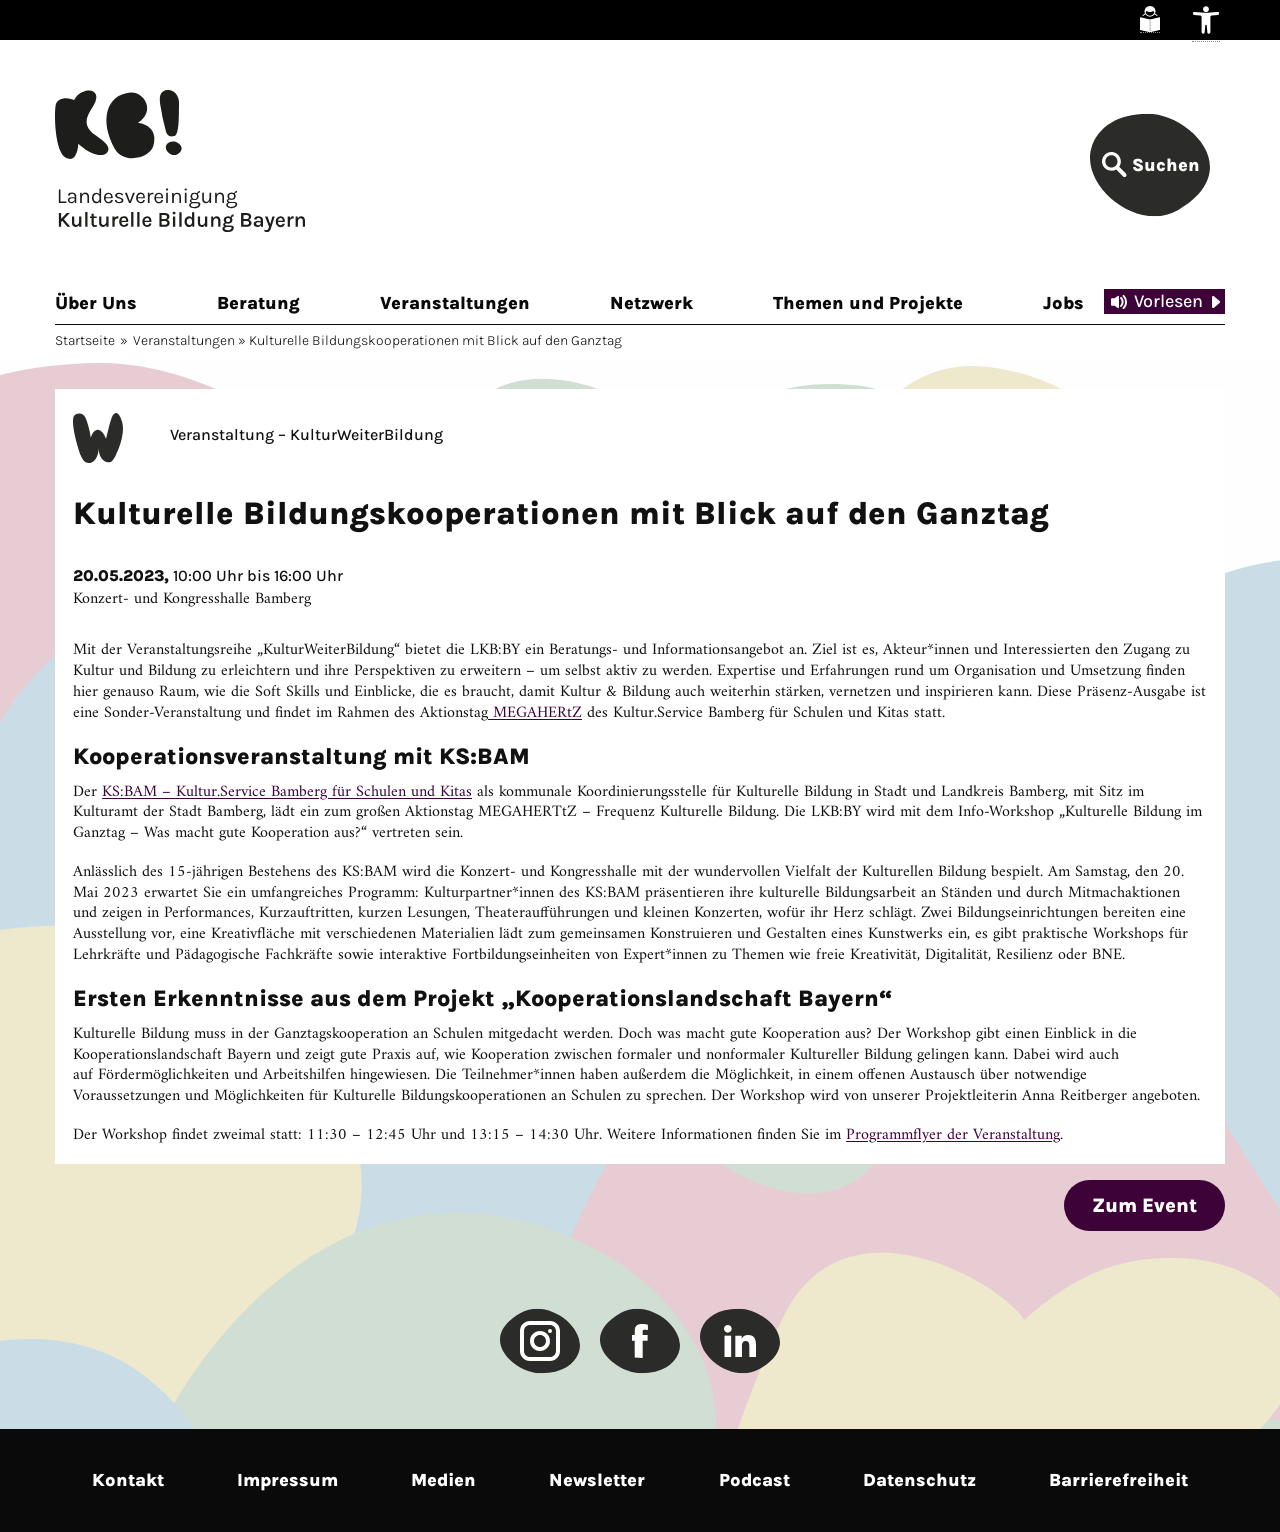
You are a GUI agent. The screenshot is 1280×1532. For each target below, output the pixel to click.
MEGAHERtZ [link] (535, 713)
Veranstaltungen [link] (455, 303)
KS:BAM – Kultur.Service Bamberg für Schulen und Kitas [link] (287, 792)
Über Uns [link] (96, 303)
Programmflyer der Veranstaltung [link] (953, 1135)
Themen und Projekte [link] (868, 303)
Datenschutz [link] (919, 1480)
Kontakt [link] (128, 1480)
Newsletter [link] (597, 1480)
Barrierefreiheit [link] (1118, 1480)
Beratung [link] (258, 303)
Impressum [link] (287, 1480)
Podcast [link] (754, 1480)
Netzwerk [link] (651, 303)
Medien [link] (443, 1480)
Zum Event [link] (1144, 1205)
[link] (1150, 19)
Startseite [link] (85, 340)
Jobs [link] (1063, 303)
